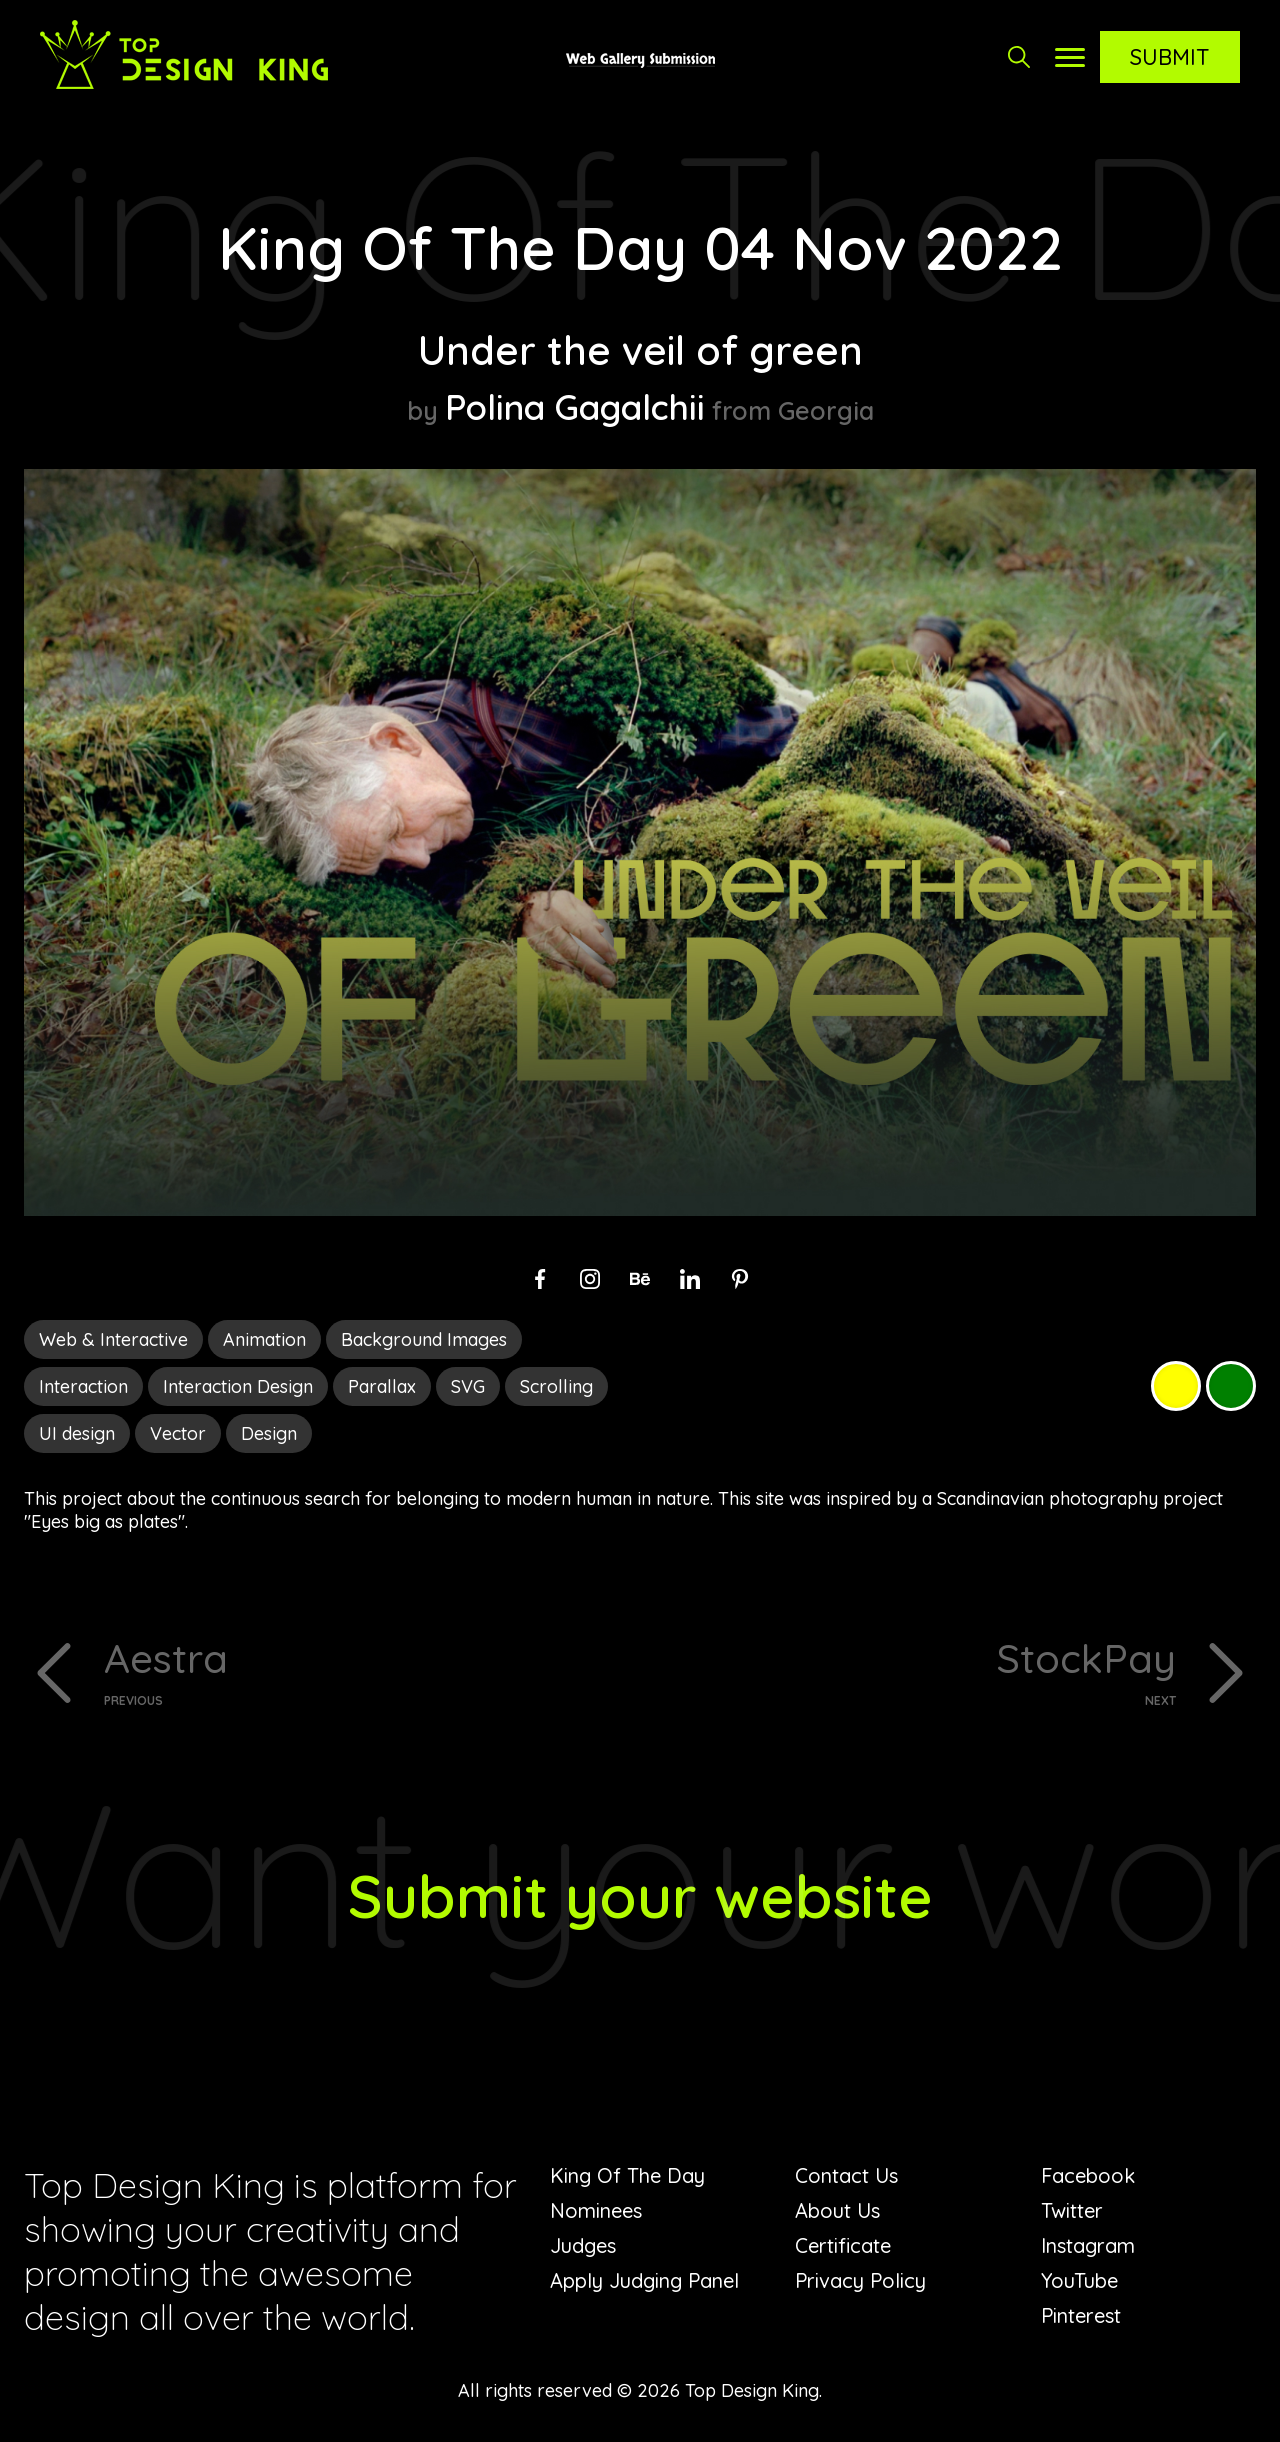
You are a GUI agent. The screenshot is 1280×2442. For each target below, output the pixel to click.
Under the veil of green (640, 350)
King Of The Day (627, 2175)
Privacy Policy (860, 2280)
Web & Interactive (113, 1339)
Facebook (1088, 2175)
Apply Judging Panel (644, 2280)
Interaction (83, 1386)
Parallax (382, 1386)
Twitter (1072, 2210)
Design (269, 1433)
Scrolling (556, 1386)
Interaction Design (238, 1386)
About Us (837, 2210)
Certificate (843, 2245)
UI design (77, 1433)
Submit (1170, 57)
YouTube (1079, 2280)
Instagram (1088, 2245)
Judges (583, 2245)
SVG (468, 1386)
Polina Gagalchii (575, 407)
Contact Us (846, 2175)
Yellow (1176, 1386)
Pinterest (1081, 2315)
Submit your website (640, 1895)
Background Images (424, 1339)
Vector (178, 1433)
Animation (264, 1339)
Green (1231, 1386)
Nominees (596, 2210)
